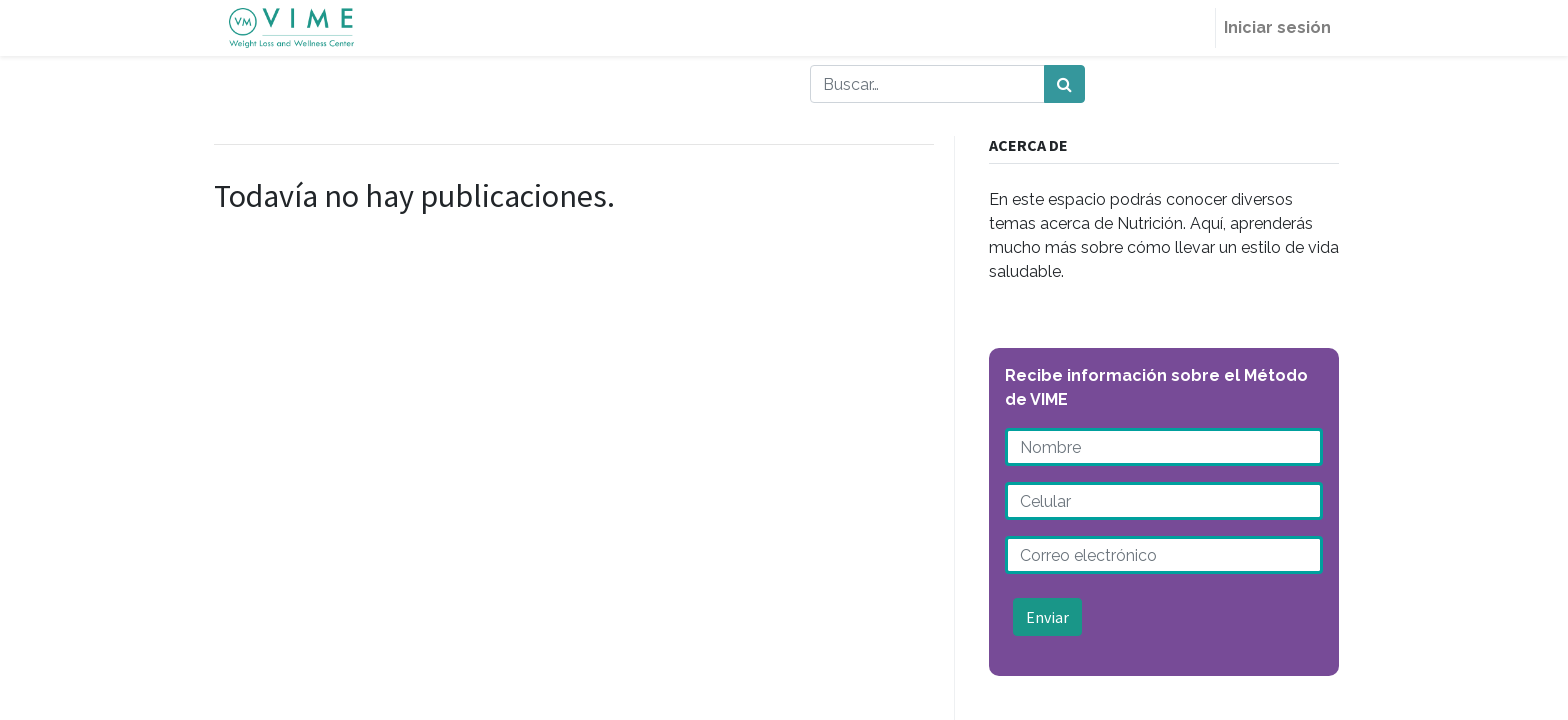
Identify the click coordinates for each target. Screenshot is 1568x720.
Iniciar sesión (1277, 27)
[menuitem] (1191, 28)
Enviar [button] (1047, 617)
